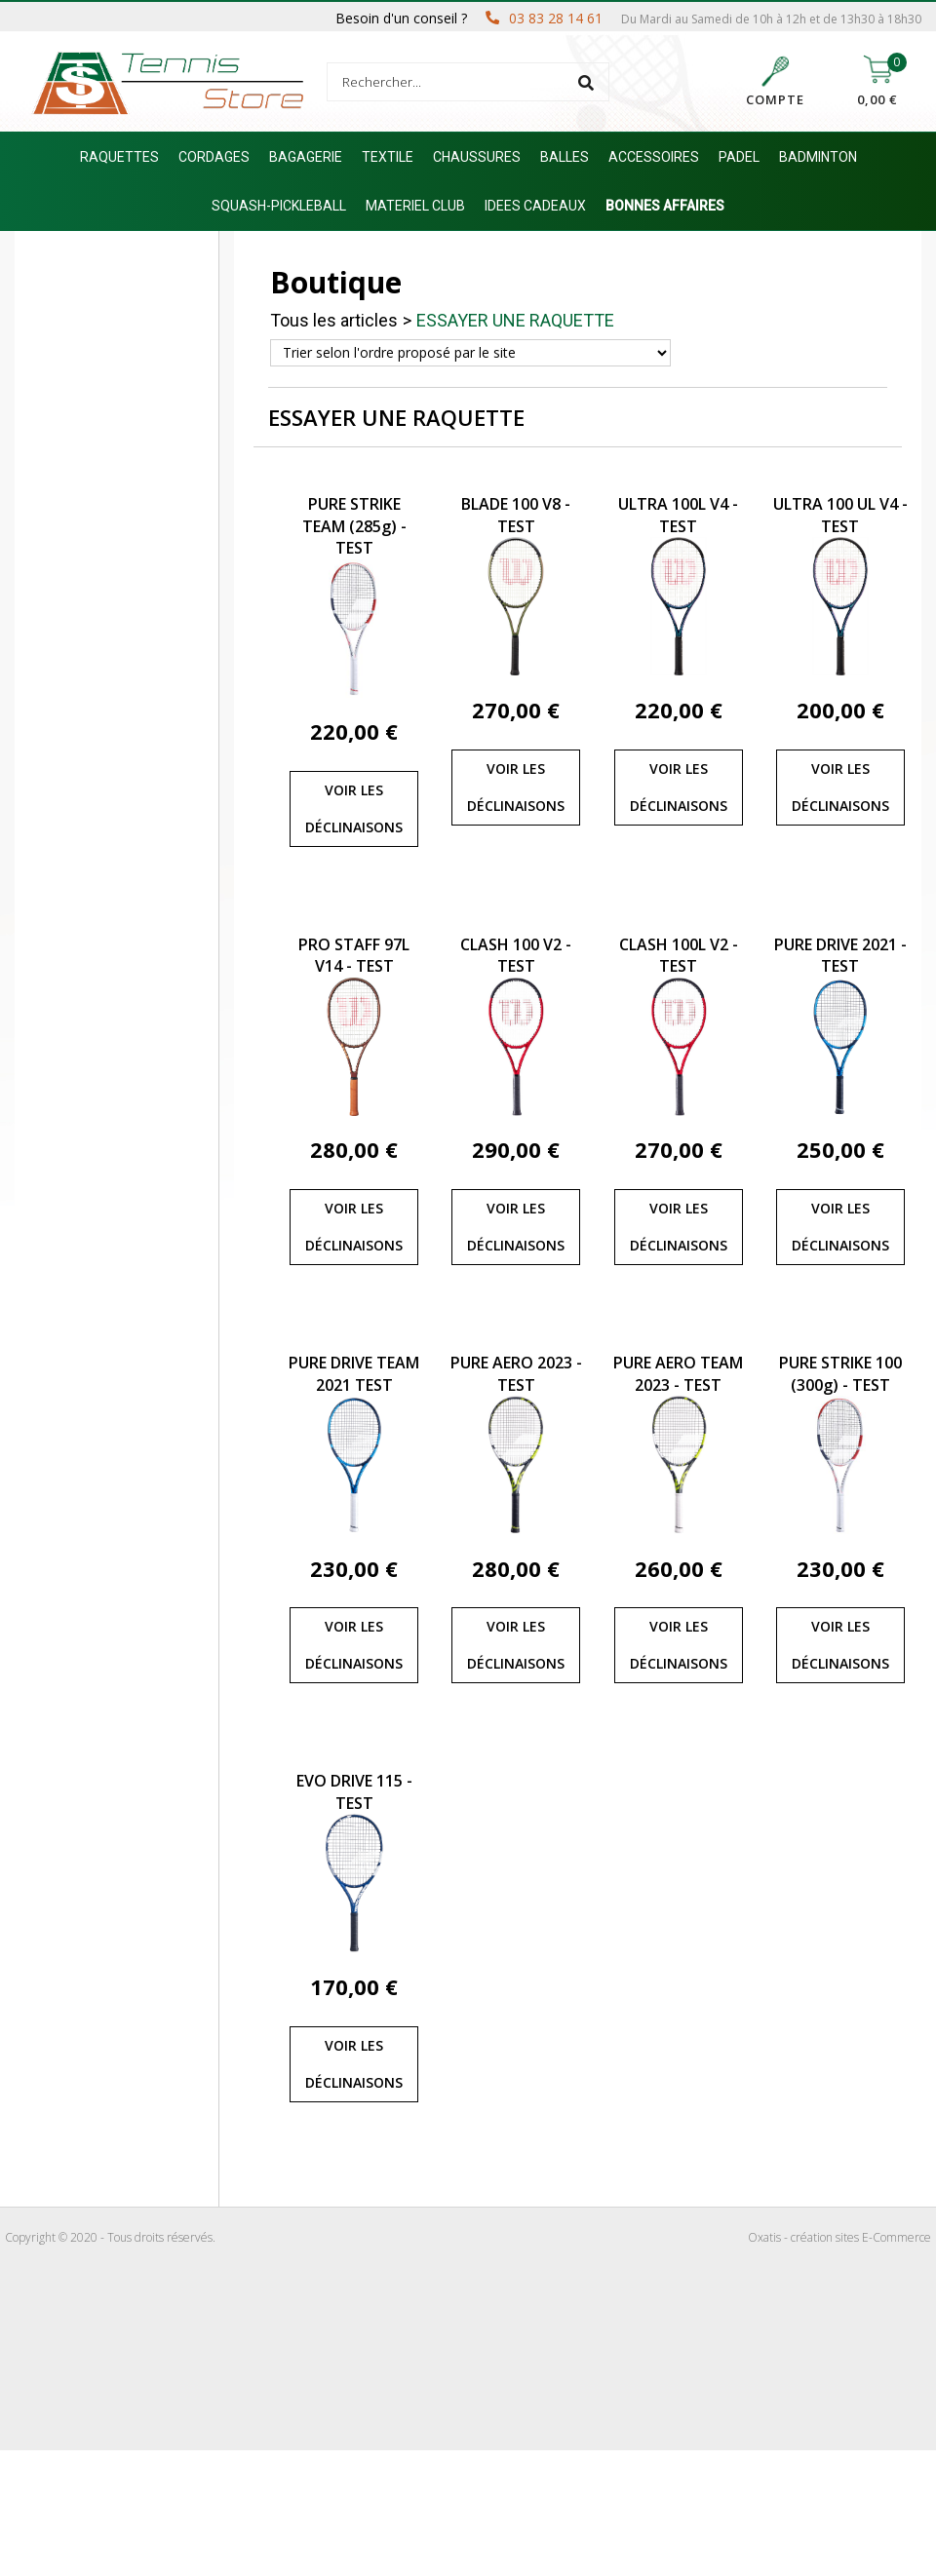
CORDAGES (214, 157)
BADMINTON (818, 157)
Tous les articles (334, 320)
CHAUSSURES (477, 157)
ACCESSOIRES (653, 157)
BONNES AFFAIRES (664, 205)
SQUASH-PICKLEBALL (279, 205)
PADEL (739, 157)
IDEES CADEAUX (535, 205)
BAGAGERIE (305, 157)
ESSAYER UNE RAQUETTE (515, 320)
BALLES (564, 157)
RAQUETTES (119, 157)
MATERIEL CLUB (415, 205)
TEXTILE (387, 157)
